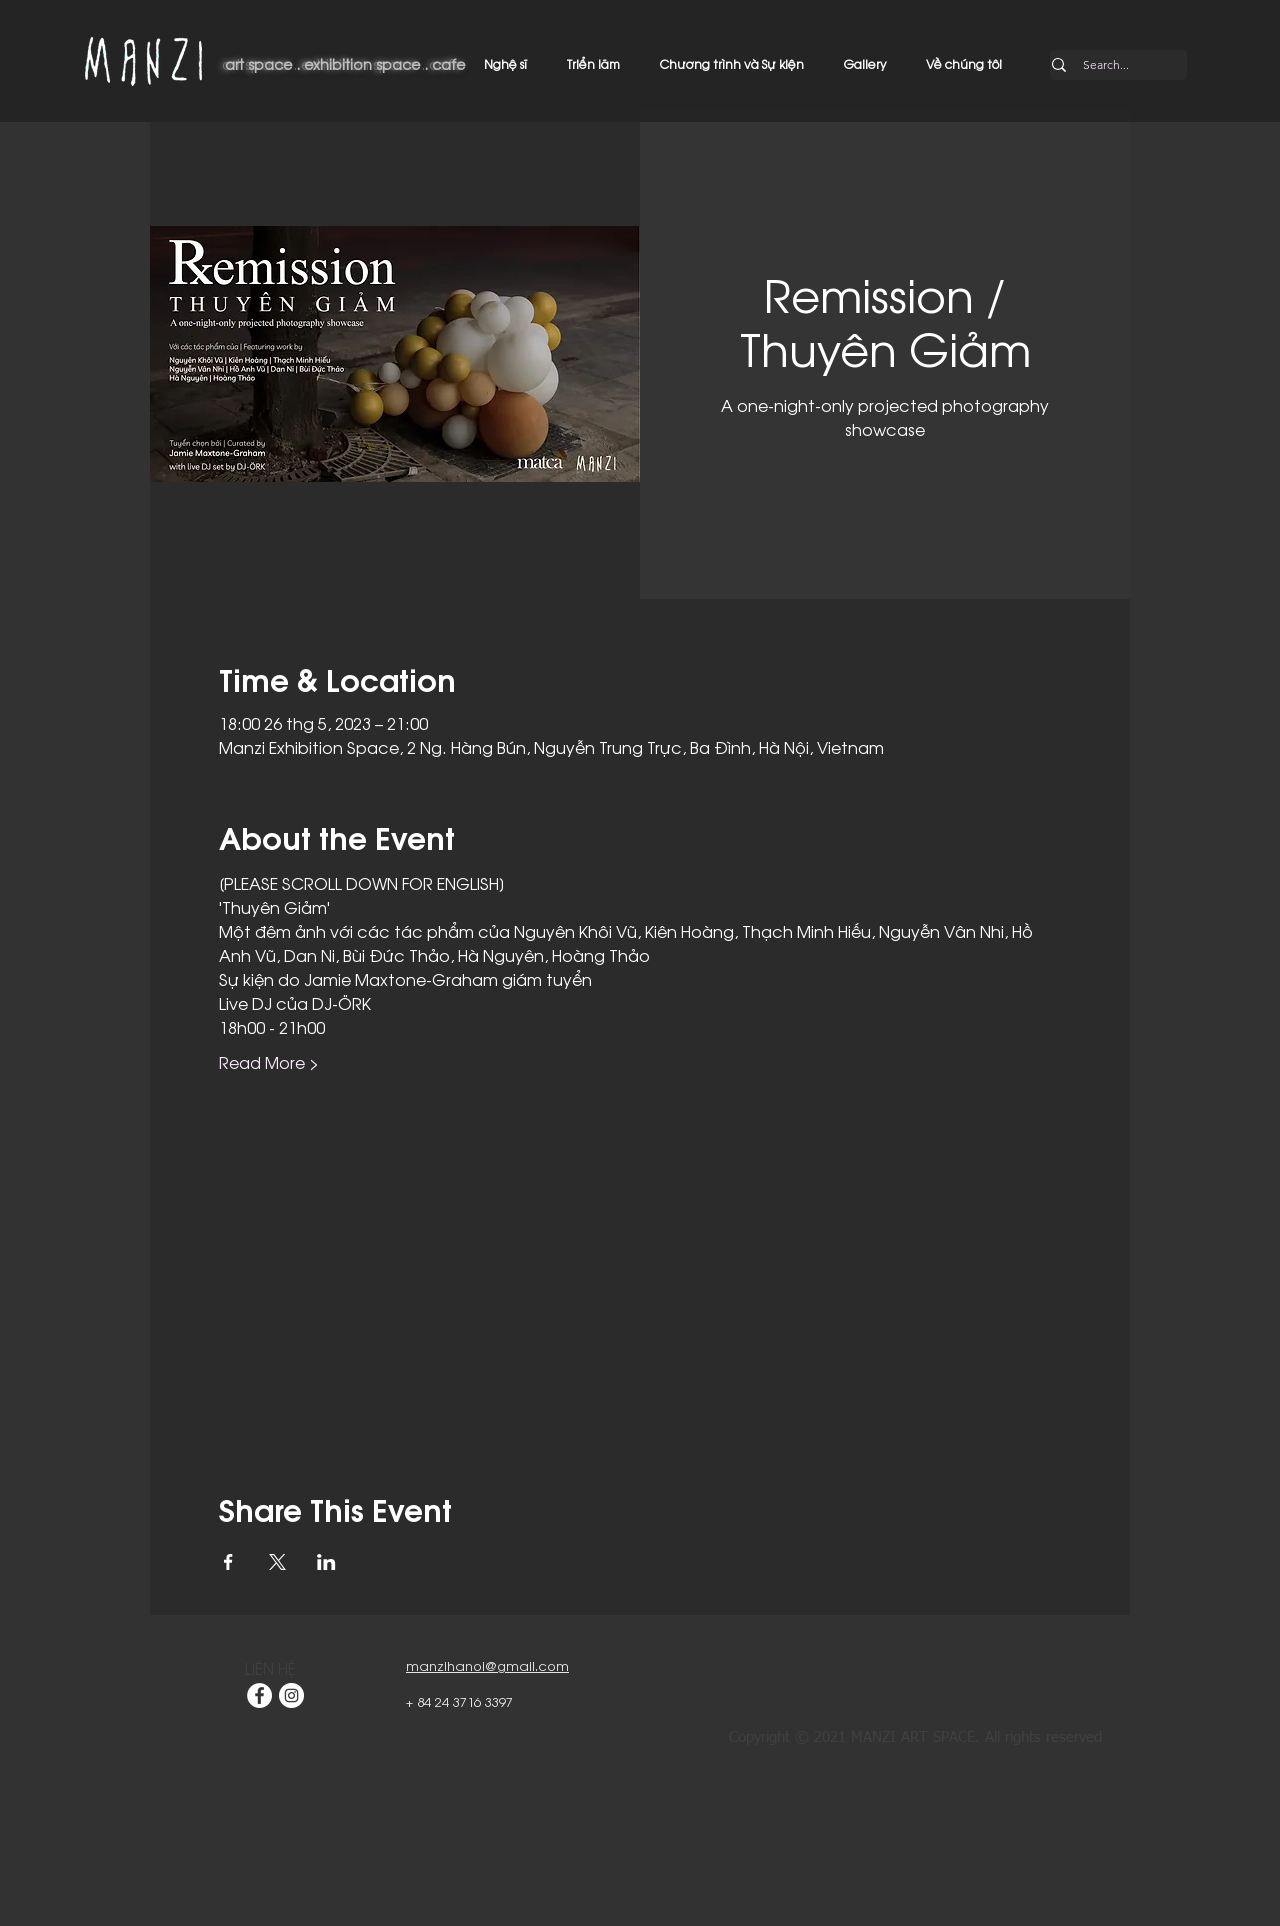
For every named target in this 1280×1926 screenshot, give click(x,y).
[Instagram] (291, 1695)
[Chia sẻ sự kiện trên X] (277, 1562)
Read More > (269, 1062)
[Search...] (1106, 65)
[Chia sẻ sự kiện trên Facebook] (228, 1562)
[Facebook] (259, 1695)
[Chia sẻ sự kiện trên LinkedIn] (326, 1562)
